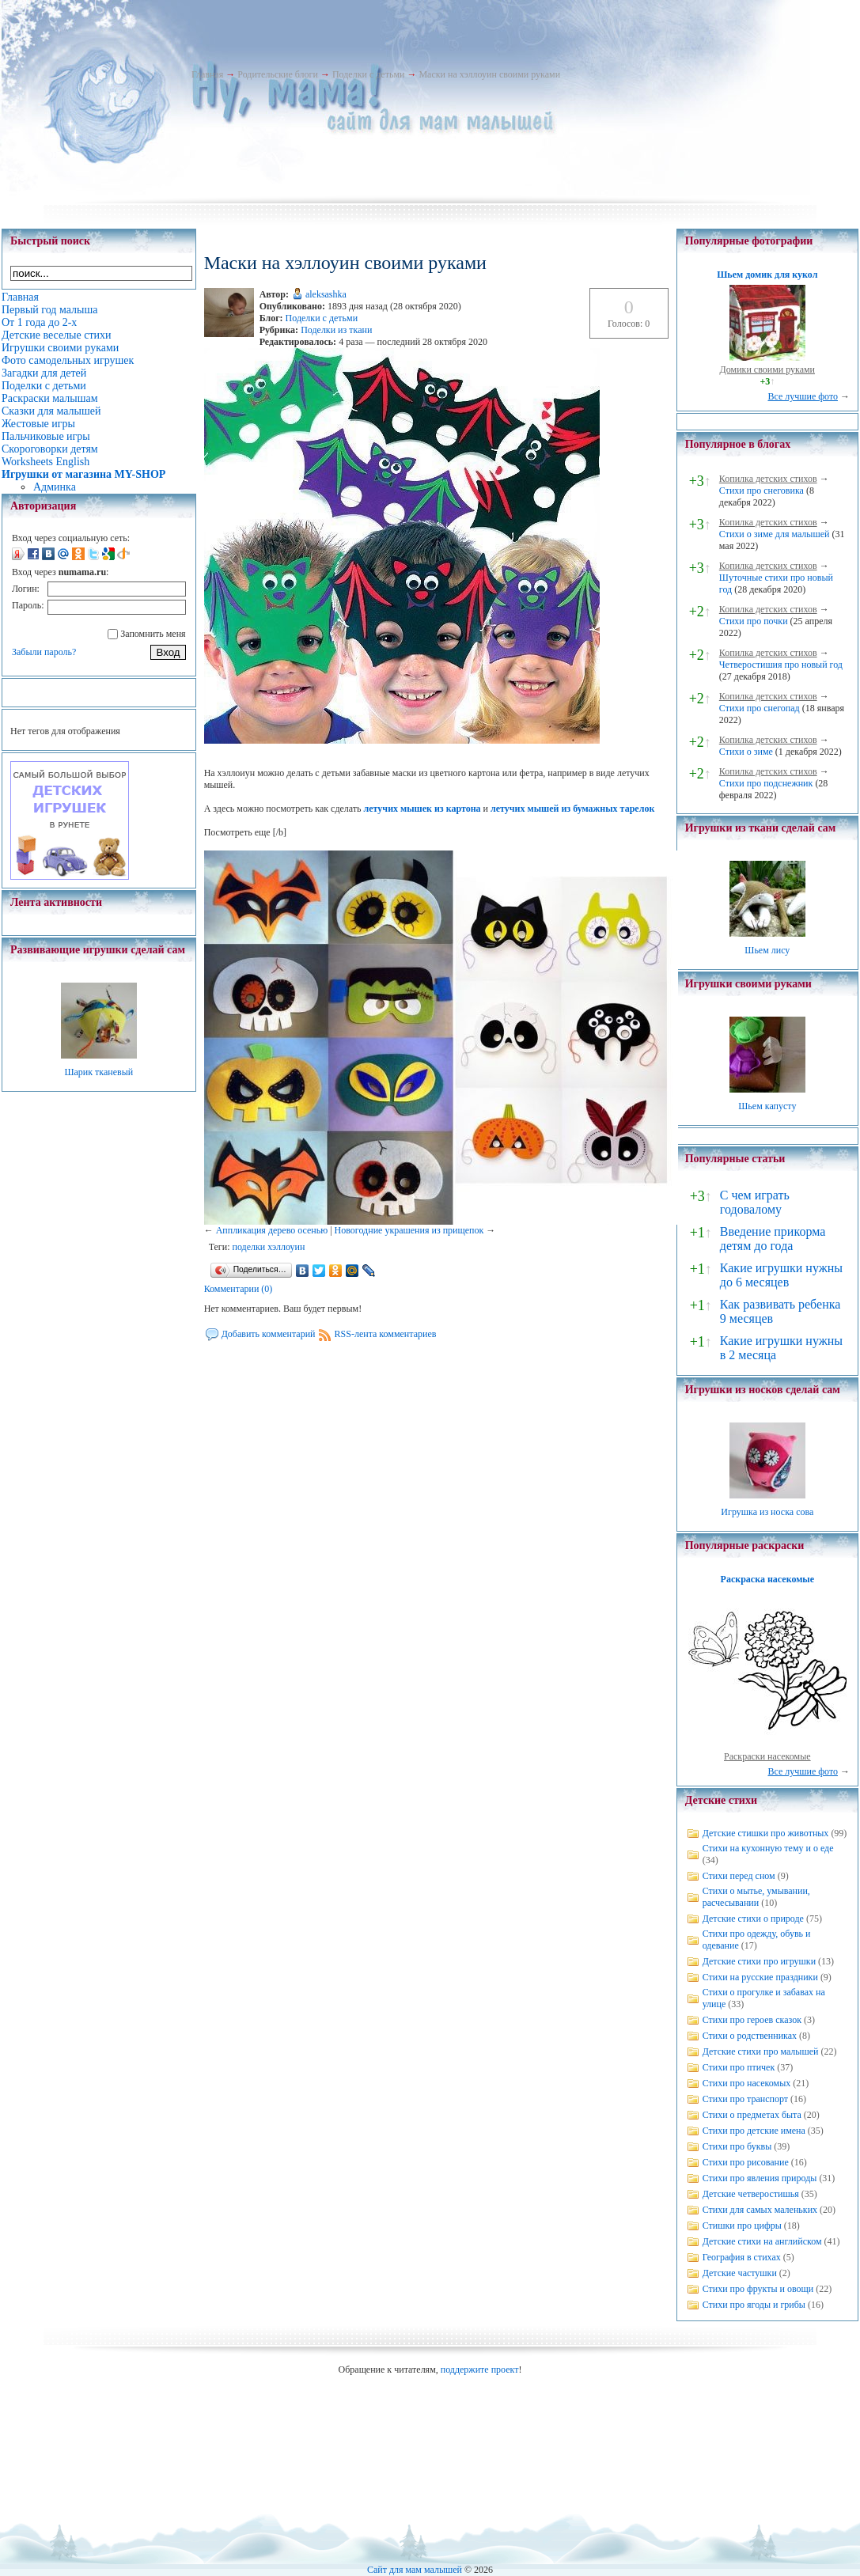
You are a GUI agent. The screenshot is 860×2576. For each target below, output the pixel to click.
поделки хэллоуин (269, 1246)
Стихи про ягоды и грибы (754, 2304)
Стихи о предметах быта (752, 2114)
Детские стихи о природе (753, 1918)
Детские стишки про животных (766, 1833)
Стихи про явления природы (760, 2178)
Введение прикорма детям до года (772, 1238)
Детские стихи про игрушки (759, 1961)
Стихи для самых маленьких (760, 2209)
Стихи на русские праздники (760, 1977)
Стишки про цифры (742, 2225)
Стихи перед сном (739, 1875)
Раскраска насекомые (767, 1579)
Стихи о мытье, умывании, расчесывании (756, 1896)
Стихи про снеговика (761, 490)
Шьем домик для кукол (767, 274)
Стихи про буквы (737, 2146)
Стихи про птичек (739, 2067)
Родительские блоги (277, 74)
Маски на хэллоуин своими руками (489, 74)
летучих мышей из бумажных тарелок (572, 808)
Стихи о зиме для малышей (774, 534)
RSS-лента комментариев (386, 1333)
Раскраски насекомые (767, 1756)
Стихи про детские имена (754, 2130)
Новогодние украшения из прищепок (409, 1230)
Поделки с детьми (368, 74)
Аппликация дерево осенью (272, 1230)
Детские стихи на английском (762, 2241)
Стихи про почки (753, 621)
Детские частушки (740, 2273)
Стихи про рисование (746, 2162)
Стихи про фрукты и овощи (758, 2288)
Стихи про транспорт (745, 2098)
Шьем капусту (767, 1106)
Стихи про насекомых (747, 2083)
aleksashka (326, 294)
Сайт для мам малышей (414, 2569)
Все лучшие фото (802, 396)
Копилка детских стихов (768, 478)
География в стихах (742, 2257)
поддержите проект (480, 2369)
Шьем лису (767, 950)
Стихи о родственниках (750, 2035)
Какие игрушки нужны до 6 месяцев (781, 1275)
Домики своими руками (767, 369)
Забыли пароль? (44, 651)
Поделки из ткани (336, 329)
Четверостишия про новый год (781, 664)
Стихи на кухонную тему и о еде (768, 1848)
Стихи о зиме (746, 751)
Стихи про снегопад (759, 708)
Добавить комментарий (269, 1333)
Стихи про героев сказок (752, 2019)
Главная (207, 74)
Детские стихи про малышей (761, 2051)
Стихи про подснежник (766, 783)
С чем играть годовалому (755, 1202)
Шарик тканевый (98, 1072)
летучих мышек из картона (422, 808)
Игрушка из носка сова (767, 1511)
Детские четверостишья (751, 2193)
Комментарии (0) (238, 1288)
